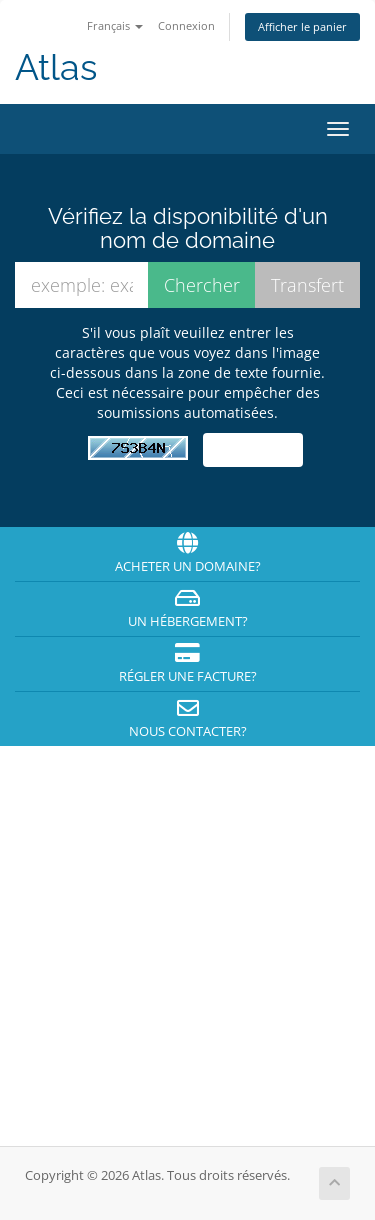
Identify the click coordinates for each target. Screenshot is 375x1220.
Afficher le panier (302, 26)
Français (115, 25)
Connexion (186, 25)
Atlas (56, 67)
